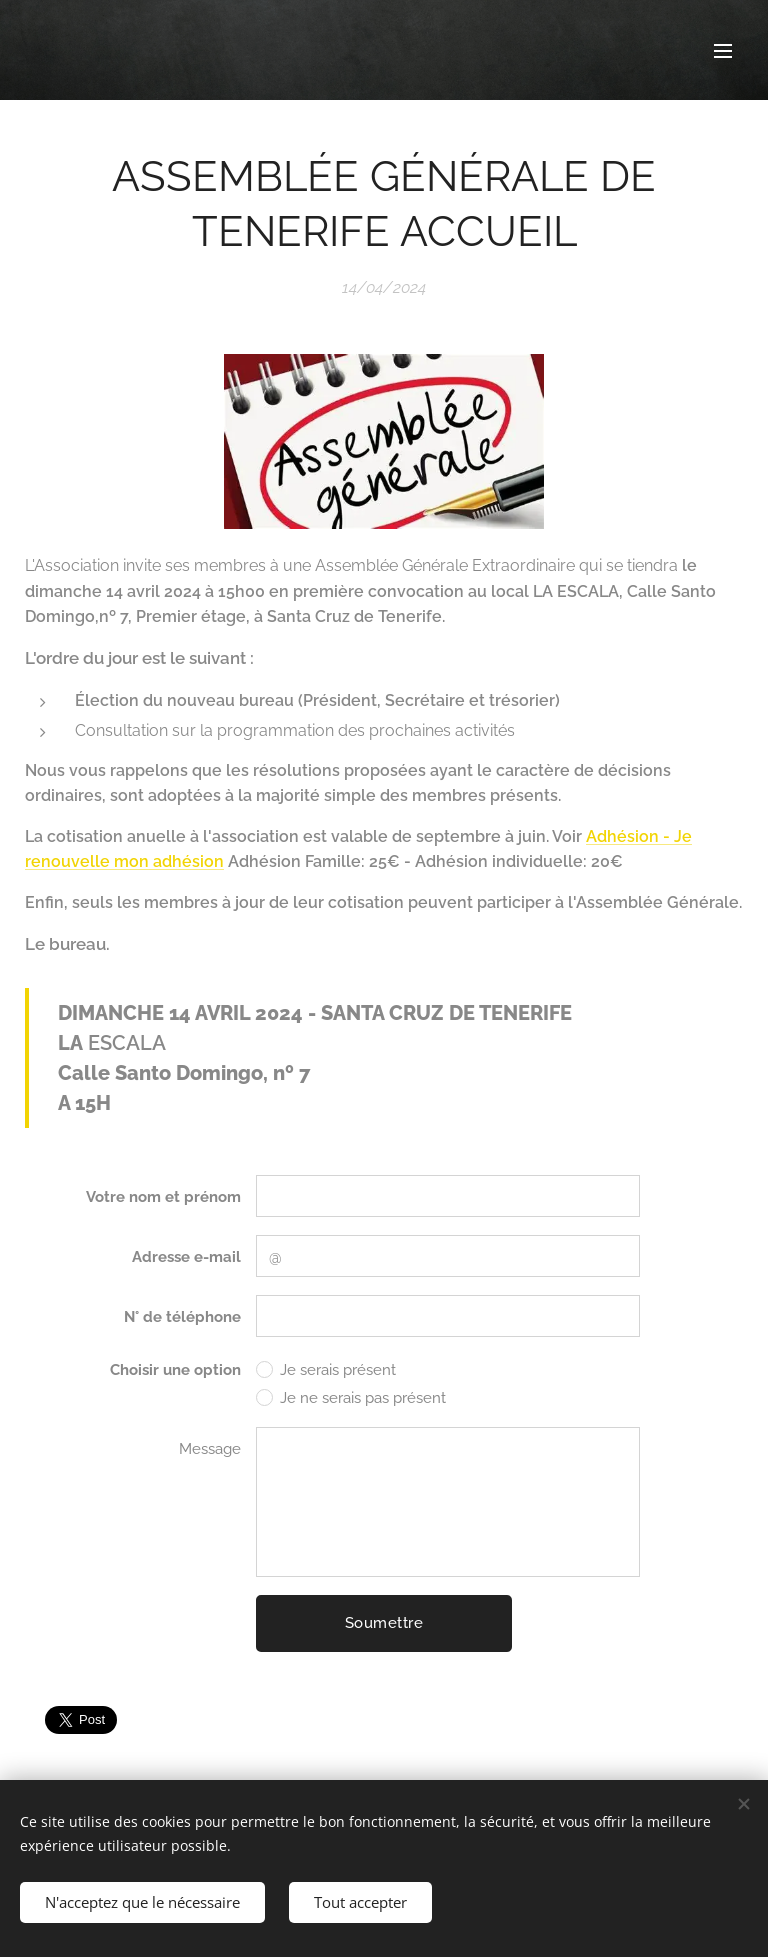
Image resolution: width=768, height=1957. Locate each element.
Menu (723, 51)
